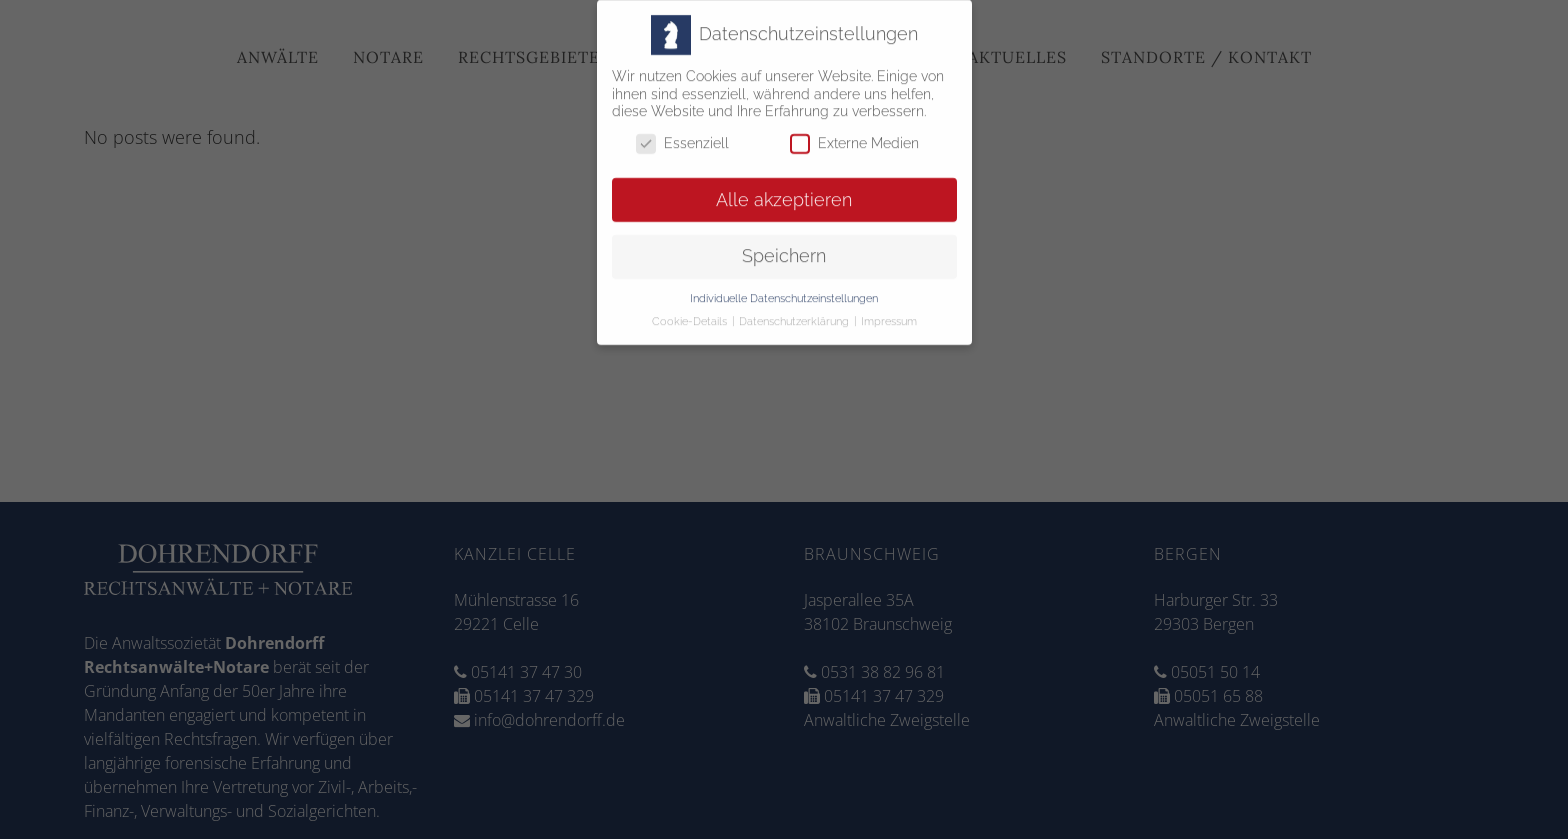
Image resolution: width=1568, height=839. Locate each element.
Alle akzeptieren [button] (784, 191)
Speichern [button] (784, 248)
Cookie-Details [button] (691, 313)
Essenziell (682, 134)
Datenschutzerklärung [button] (795, 313)
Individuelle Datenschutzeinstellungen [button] (784, 290)
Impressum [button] (889, 313)
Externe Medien (854, 134)
